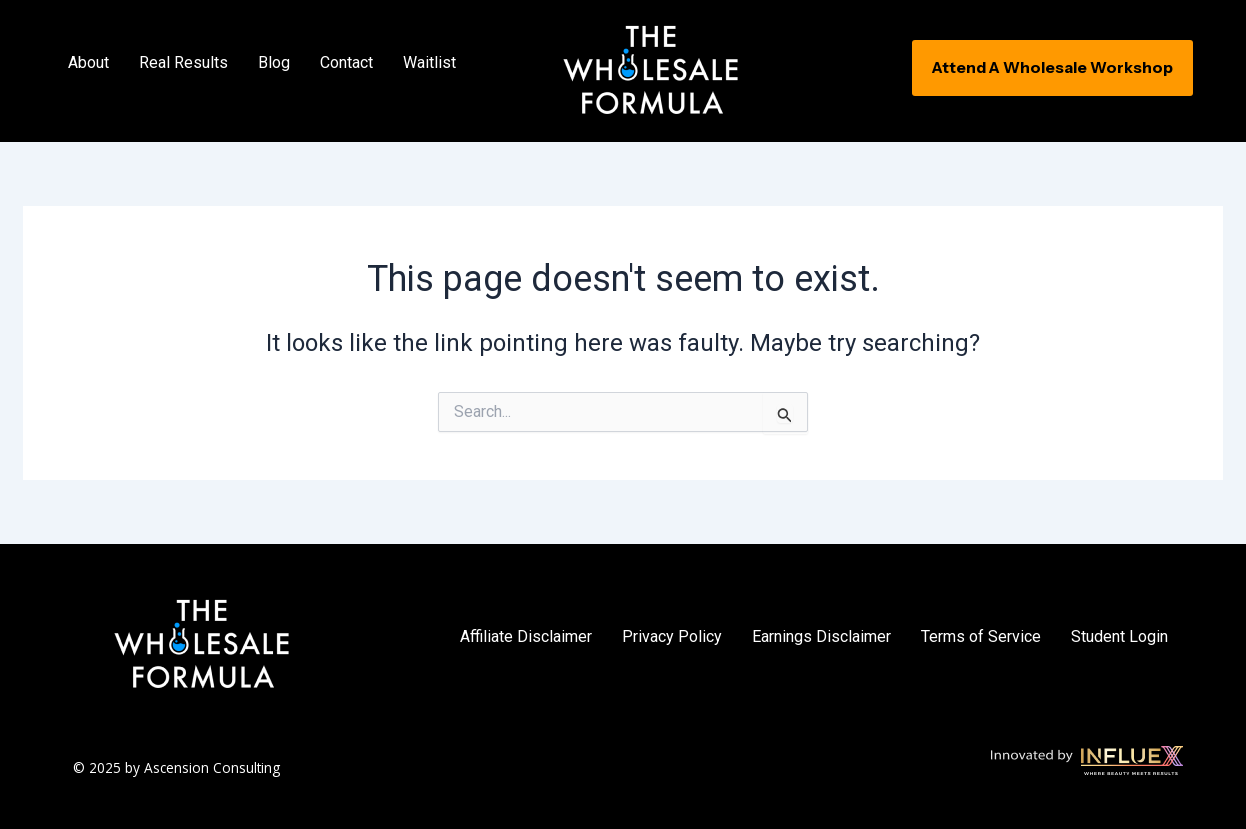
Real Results (183, 62)
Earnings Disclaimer (821, 636)
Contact (346, 62)
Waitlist (429, 62)
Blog (274, 62)
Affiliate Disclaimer (526, 636)
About (88, 62)
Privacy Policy (672, 636)
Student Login (1119, 636)
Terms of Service (981, 636)
